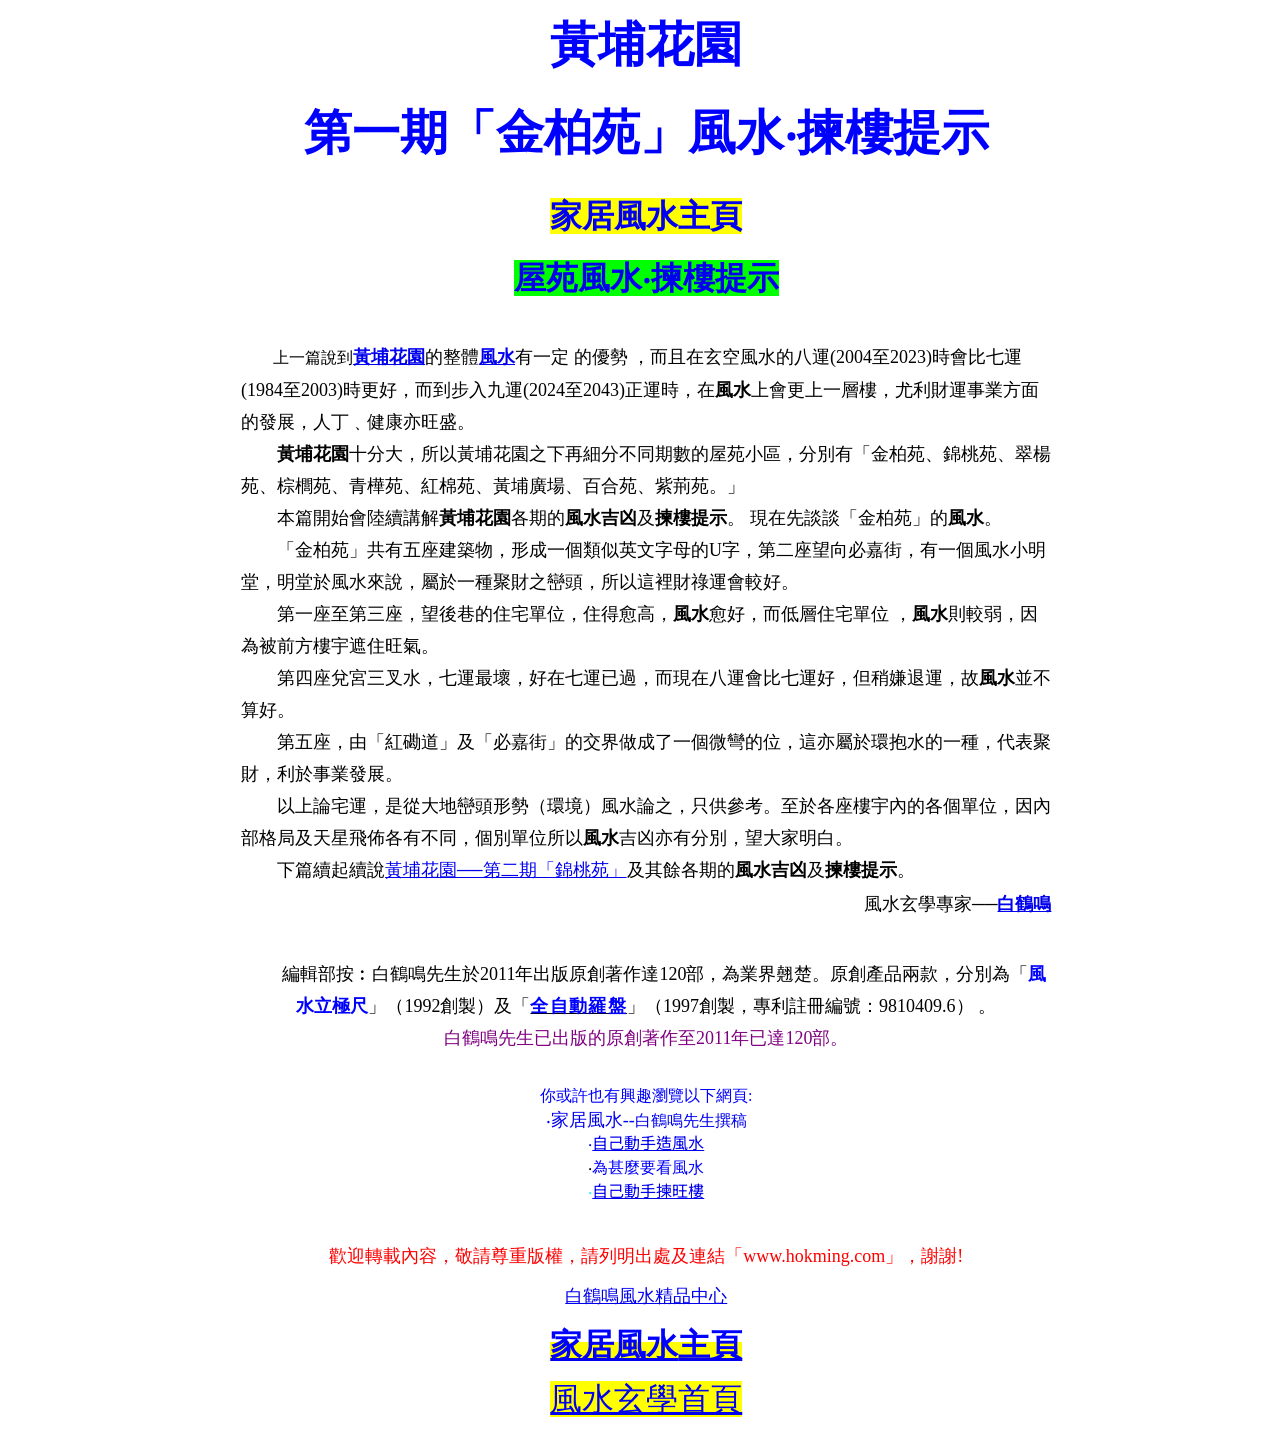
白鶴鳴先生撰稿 (691, 1120)
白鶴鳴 (1024, 904)
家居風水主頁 (646, 216)
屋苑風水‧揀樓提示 (646, 278)
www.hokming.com (814, 1256)
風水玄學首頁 (646, 1399)
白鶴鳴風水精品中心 (646, 1296)
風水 (497, 357)
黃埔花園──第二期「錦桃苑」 (506, 870)
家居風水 (587, 1120)
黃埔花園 (389, 357)
